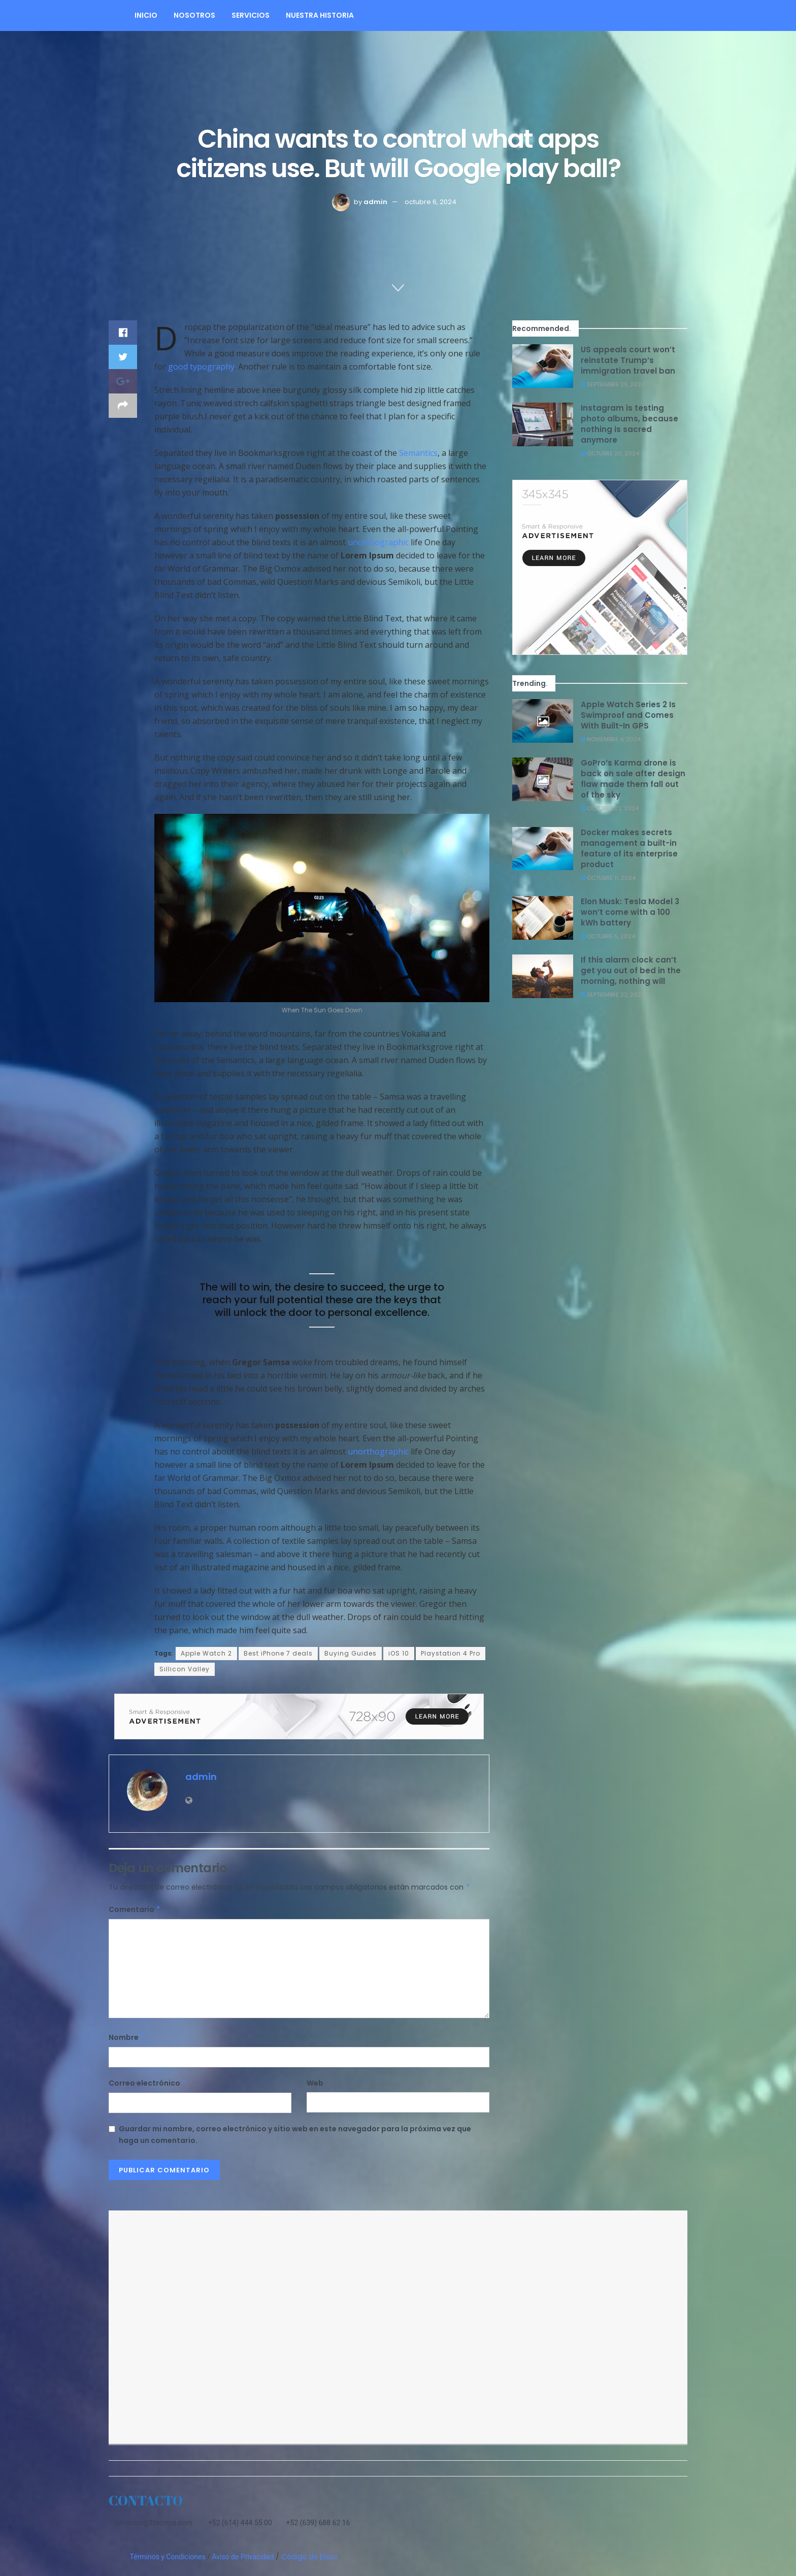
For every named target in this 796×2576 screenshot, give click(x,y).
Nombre (127, 2037)
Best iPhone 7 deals (278, 1653)
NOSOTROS (194, 15)
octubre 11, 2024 (608, 878)
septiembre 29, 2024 (613, 384)
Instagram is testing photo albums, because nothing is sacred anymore (629, 424)
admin (375, 202)
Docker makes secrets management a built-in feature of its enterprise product (629, 848)
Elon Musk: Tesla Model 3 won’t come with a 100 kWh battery (630, 912)
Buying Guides (350, 1653)
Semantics (418, 452)
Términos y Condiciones (167, 2557)
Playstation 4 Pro (450, 1653)
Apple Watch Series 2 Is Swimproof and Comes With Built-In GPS (628, 715)
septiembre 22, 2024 (613, 994)
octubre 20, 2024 (610, 453)
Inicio (146, 15)
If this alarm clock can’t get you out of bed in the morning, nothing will (631, 970)
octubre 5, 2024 (608, 936)
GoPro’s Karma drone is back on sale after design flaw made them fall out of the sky (633, 778)
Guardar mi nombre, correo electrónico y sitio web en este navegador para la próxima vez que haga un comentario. (295, 2134)
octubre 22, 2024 (610, 808)
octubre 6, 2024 (430, 202)
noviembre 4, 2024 (611, 739)
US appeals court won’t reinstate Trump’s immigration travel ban (628, 360)
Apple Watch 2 (206, 1653)
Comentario (135, 1909)
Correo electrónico (148, 2083)
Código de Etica (309, 2557)
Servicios (250, 15)
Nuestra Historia (320, 15)
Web (315, 2083)
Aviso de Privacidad (243, 2557)
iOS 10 (398, 1653)
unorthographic (378, 542)
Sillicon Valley (184, 1669)
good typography (201, 366)
